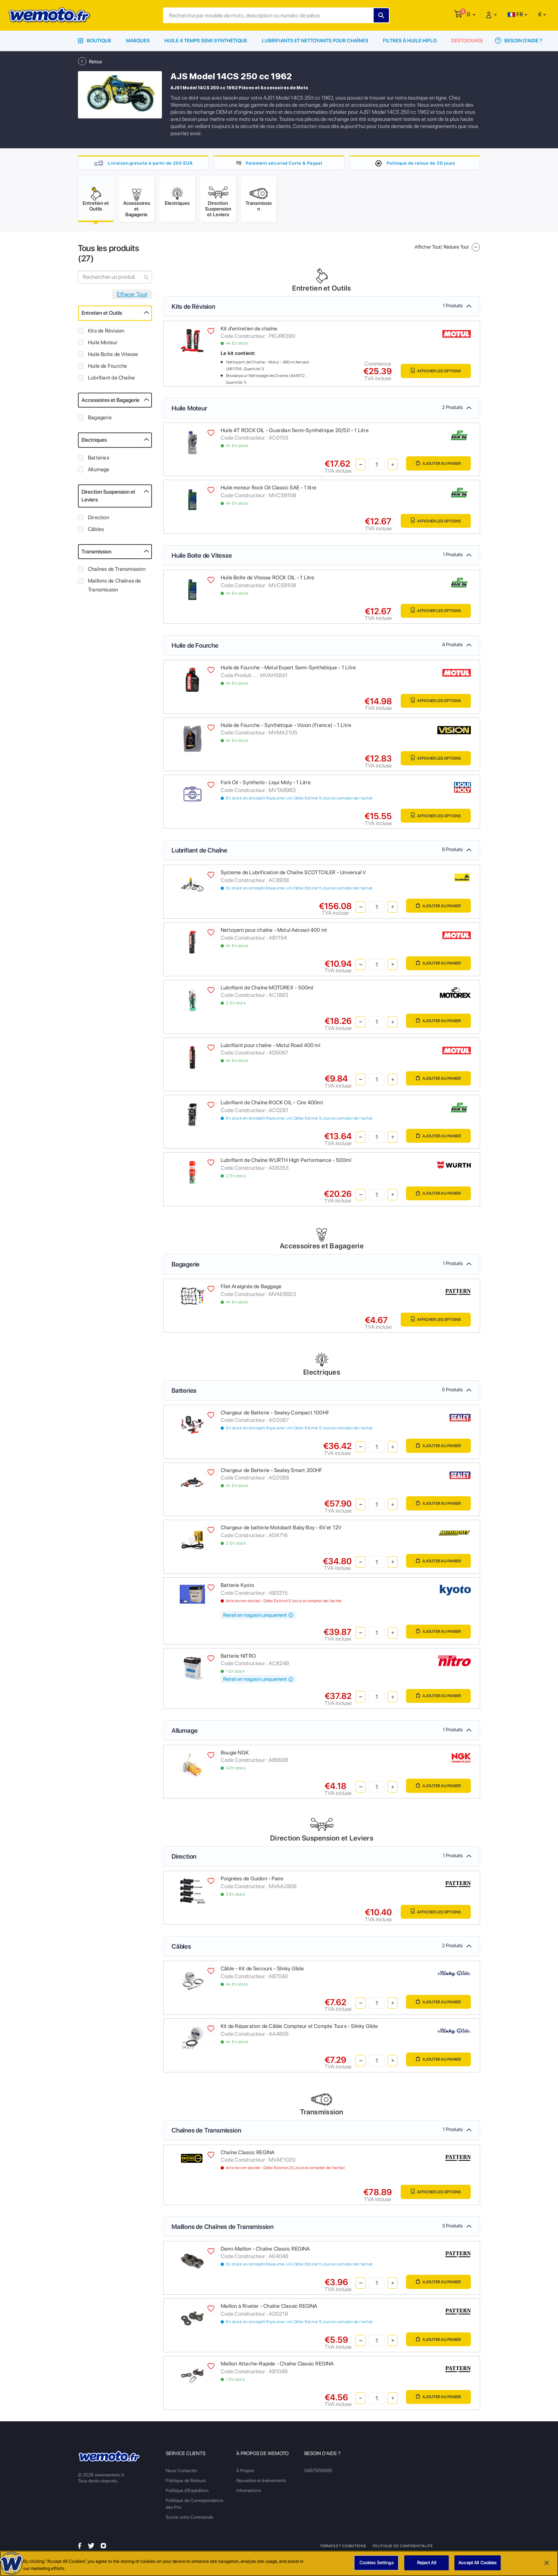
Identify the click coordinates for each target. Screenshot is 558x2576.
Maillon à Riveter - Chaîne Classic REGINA (269, 2309)
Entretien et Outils (101, 316)
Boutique (94, 40)
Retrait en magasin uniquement (258, 1618)
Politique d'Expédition (187, 2493)
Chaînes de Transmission (117, 572)
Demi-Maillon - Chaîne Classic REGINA (265, 2251)
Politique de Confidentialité (402, 2548)
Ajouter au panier (434, 466)
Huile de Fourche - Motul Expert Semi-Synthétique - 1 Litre (288, 670)
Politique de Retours (186, 2483)
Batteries (98, 460)
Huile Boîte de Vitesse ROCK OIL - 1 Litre (268, 580)
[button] (471, 14)
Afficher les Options (430, 374)
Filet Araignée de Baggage (251, 1289)
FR (515, 14)
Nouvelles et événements (261, 2483)
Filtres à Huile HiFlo (410, 40)
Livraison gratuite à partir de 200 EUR (150, 163)
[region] (279, 2563)
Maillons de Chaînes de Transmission (114, 588)
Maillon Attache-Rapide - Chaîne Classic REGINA (277, 2366)
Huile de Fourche (107, 369)
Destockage (467, 40)
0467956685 (318, 2473)
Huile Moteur (103, 345)
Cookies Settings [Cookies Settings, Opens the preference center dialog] (376, 2562)
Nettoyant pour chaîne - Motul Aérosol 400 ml (274, 933)
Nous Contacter (181, 2473)
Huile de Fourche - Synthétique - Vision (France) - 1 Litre (286, 728)
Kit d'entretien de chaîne (249, 331)
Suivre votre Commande (189, 2520)
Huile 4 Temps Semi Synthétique (205, 40)
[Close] (546, 2563)
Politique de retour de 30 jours (421, 163)
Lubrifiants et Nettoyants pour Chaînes (315, 40)
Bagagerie (100, 420)
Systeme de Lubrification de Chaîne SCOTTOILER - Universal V (293, 875)
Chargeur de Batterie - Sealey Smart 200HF (271, 1473)
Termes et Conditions (343, 2548)
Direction (98, 520)
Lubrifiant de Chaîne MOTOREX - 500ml (267, 990)
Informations (248, 2493)
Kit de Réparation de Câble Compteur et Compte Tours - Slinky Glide (299, 2029)
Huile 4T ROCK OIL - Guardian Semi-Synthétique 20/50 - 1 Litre (295, 433)
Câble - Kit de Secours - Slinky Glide (262, 1971)
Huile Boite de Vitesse (113, 357)
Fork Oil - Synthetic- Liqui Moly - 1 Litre (266, 785)
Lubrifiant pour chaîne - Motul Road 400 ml (270, 1048)
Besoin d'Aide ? (518, 40)
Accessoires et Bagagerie (110, 403)
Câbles (96, 532)
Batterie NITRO (238, 1659)
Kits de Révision (106, 333)
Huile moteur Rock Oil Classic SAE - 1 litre (268, 490)
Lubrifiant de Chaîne (111, 380)
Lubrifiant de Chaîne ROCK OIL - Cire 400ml (272, 1105)
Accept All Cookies (477, 2562)
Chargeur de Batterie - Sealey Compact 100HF (275, 1415)
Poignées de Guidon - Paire (252, 1881)
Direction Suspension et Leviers (108, 499)
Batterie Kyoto (237, 1588)
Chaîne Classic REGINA (247, 2155)
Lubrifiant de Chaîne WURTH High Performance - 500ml (286, 1163)
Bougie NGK (235, 1755)
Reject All (426, 2562)
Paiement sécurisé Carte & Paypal (284, 163)
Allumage (99, 472)
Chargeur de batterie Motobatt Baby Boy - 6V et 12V (281, 1530)
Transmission (96, 554)
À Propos (245, 2473)
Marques (138, 40)
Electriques (94, 443)
